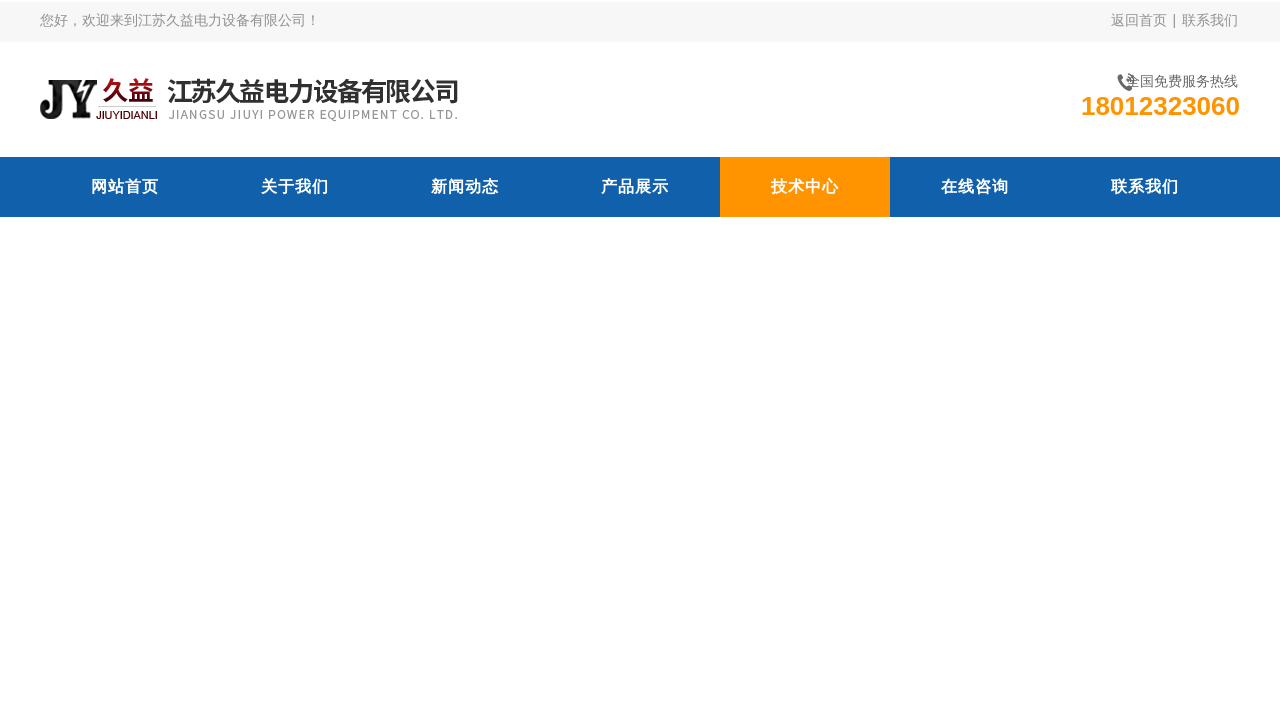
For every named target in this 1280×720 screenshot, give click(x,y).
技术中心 (805, 186)
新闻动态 (465, 186)
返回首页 (1139, 20)
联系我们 (1210, 20)
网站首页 (125, 186)
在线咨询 (975, 186)
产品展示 (635, 186)
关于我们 (295, 186)
